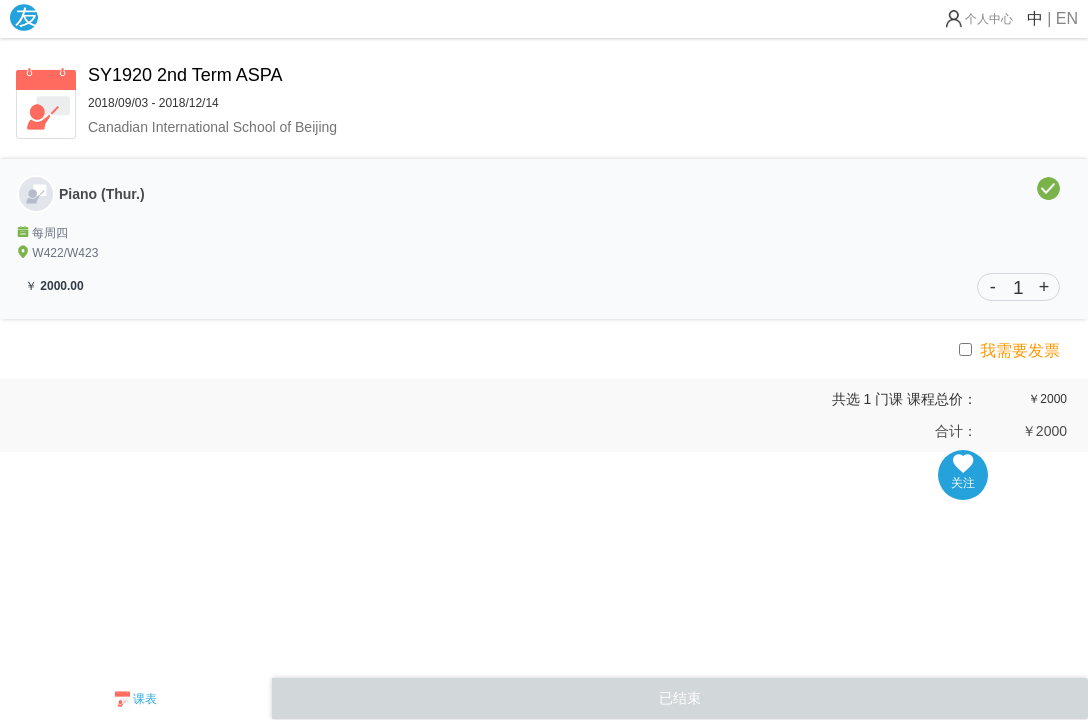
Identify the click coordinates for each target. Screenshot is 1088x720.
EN (1067, 18)
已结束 (680, 698)
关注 (963, 472)
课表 (145, 699)
